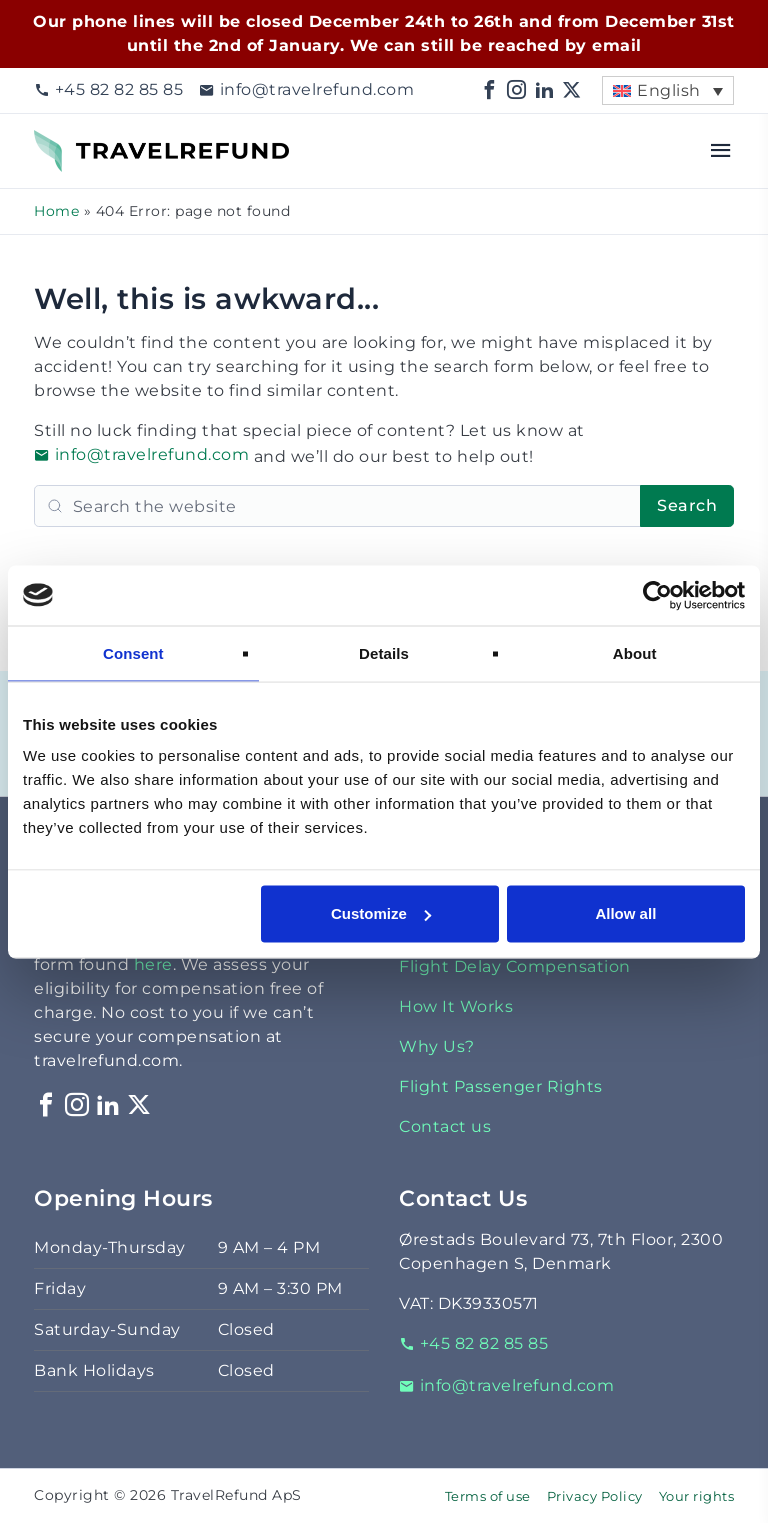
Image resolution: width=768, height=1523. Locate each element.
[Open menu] (721, 151)
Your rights (697, 1496)
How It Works (456, 1006)
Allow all (625, 913)
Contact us (445, 1126)
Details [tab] (384, 652)
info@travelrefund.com (306, 89)
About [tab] (635, 652)
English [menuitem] (669, 90)
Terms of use (488, 1496)
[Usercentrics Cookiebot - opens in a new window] (657, 595)
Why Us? (437, 1046)
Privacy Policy (595, 1496)
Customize (381, 913)
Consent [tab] (133, 652)
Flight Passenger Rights (501, 1086)
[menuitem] (668, 90)
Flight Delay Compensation (515, 966)
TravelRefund (90, 141)
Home (56, 211)
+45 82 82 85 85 (108, 89)
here (153, 964)
